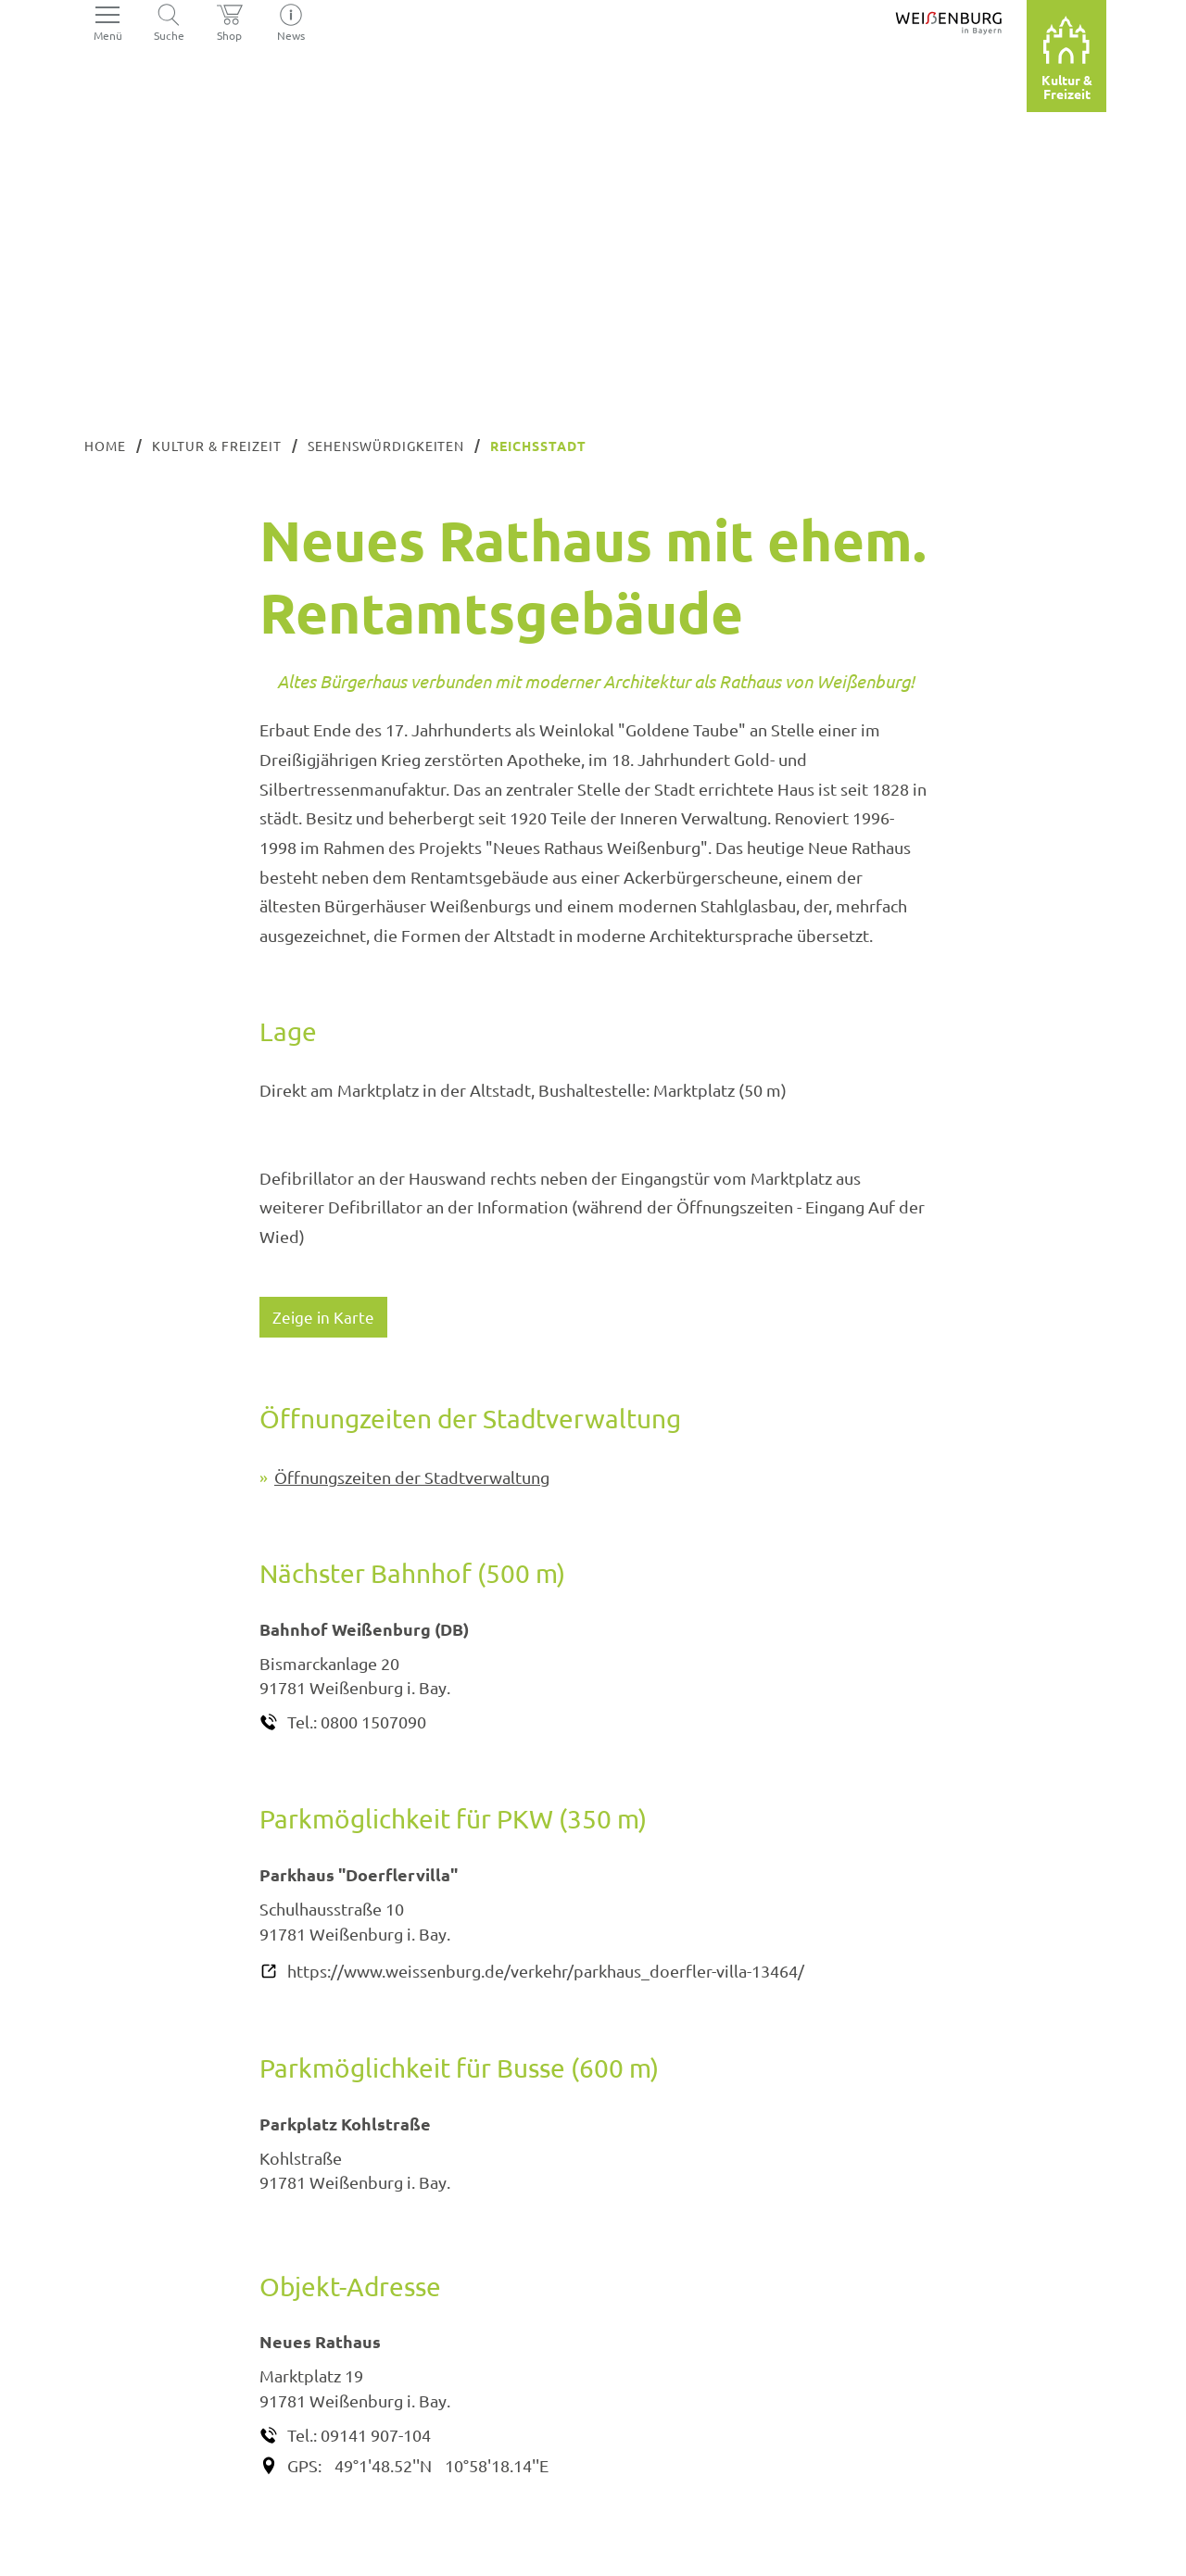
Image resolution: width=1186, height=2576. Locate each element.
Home (105, 445)
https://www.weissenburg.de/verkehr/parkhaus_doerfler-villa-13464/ (545, 1970)
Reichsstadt (538, 445)
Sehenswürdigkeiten (386, 445)
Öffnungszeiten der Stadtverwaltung (411, 1477)
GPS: (304, 2465)
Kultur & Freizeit (217, 445)
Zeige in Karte (324, 1316)
